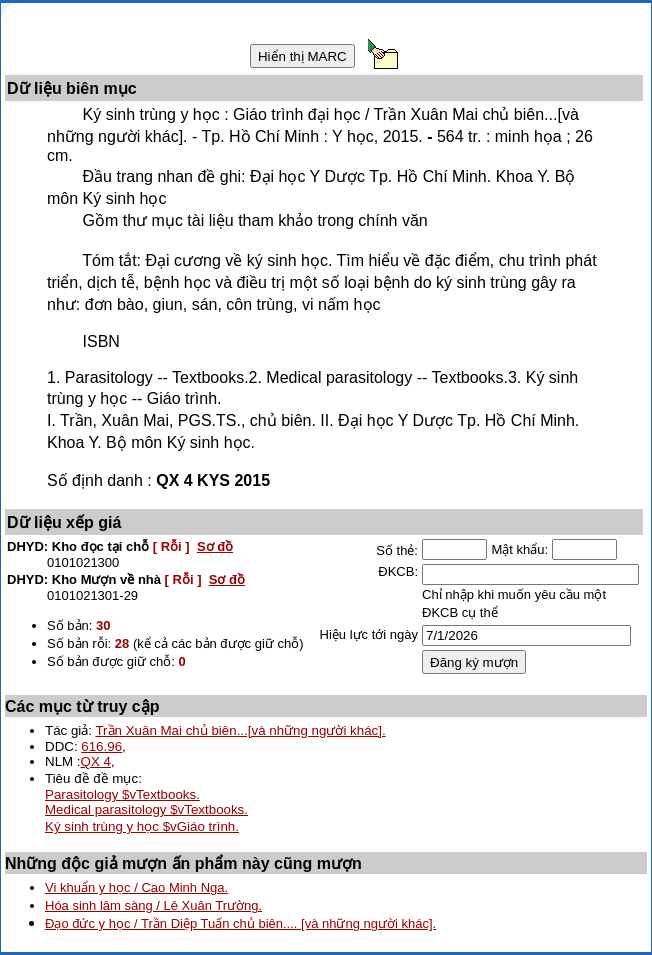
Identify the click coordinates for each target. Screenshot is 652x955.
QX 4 (96, 761)
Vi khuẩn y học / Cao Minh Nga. (136, 887)
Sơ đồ (215, 546)
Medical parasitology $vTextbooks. (146, 809)
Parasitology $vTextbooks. (122, 794)
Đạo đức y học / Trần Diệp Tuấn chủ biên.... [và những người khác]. (240, 923)
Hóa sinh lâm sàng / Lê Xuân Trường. (153, 905)
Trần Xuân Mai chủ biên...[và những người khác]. (240, 730)
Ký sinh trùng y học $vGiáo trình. (142, 826)
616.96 (101, 746)
